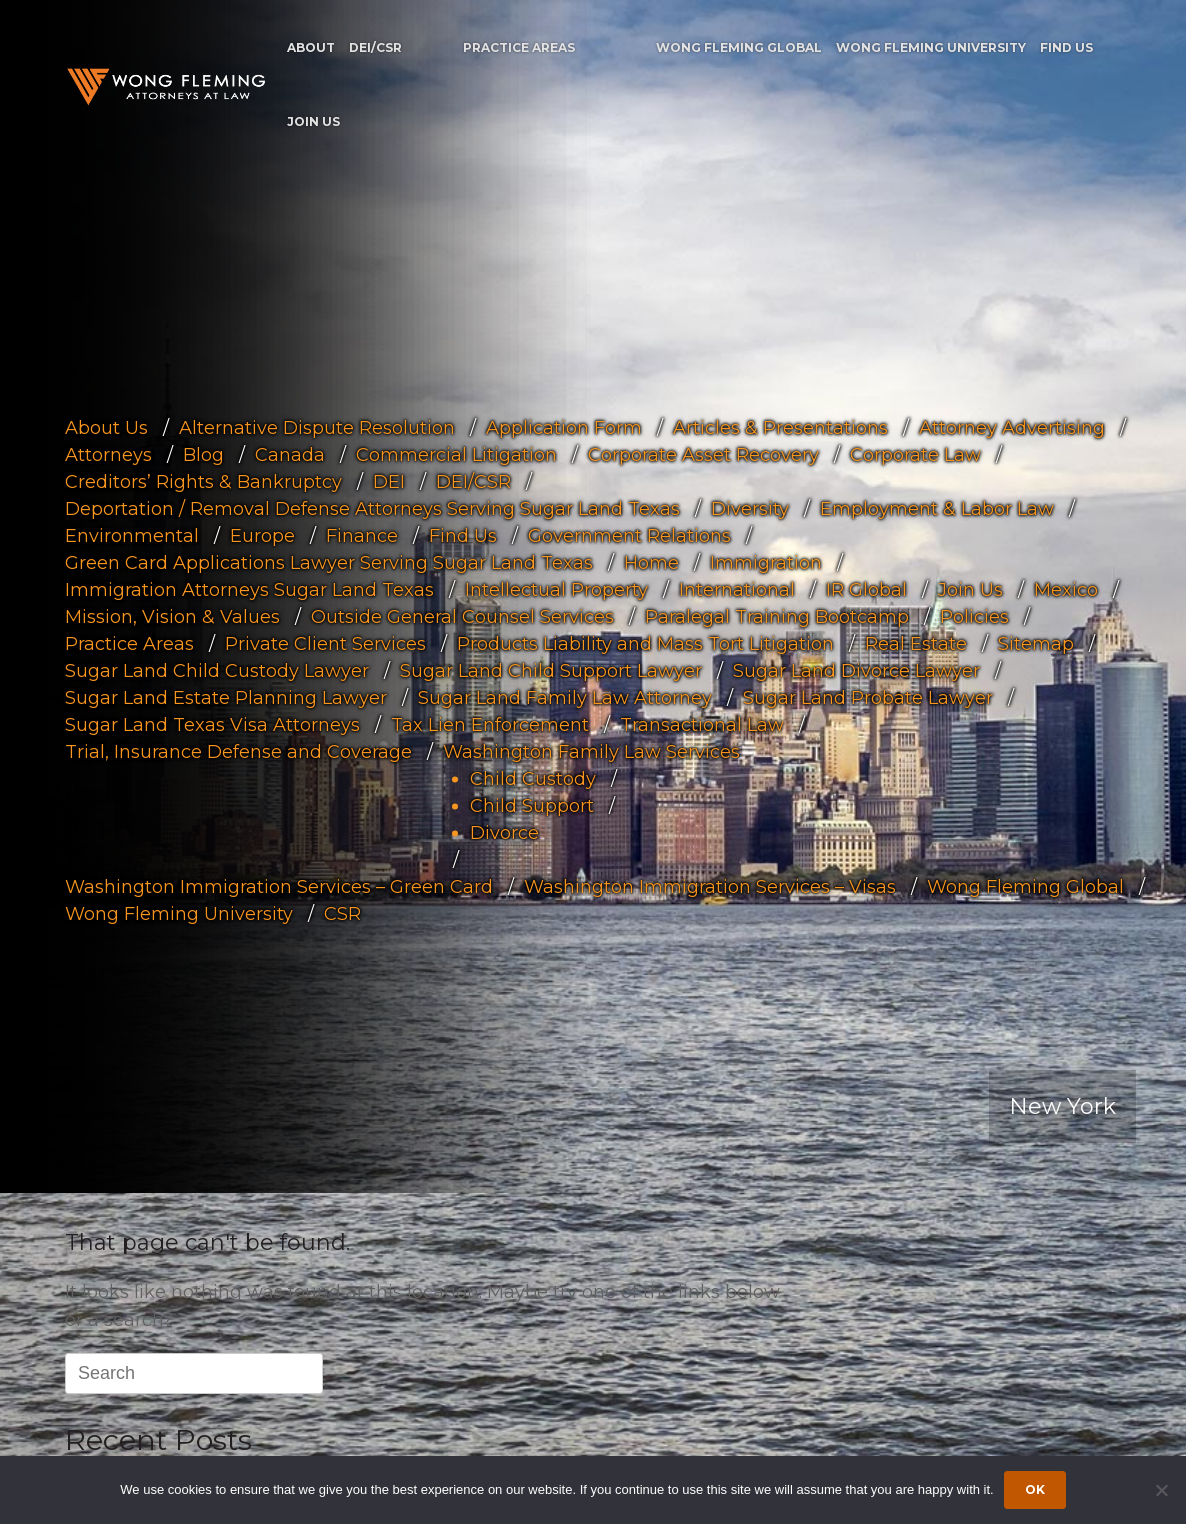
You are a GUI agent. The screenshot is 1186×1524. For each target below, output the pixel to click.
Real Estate (916, 643)
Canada (290, 454)
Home (651, 562)
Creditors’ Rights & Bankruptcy (203, 481)
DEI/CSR (375, 47)
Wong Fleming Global (739, 47)
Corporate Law (915, 454)
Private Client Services (325, 643)
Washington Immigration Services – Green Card (279, 886)
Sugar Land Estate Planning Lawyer (226, 697)
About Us (106, 427)
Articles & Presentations (780, 427)
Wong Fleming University (931, 47)
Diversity (750, 508)
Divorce (504, 832)
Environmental (132, 535)
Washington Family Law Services (591, 751)
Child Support (532, 805)
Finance (362, 535)
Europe (262, 535)
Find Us (1066, 47)
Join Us (313, 121)
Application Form (564, 427)
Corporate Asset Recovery (703, 454)
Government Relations (629, 535)
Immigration (766, 562)
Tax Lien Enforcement (490, 724)
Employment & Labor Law (937, 508)
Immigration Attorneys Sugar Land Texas (249, 589)
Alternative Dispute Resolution (317, 427)
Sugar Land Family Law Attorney (565, 697)
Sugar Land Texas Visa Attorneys (212, 724)
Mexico (1066, 589)
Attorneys (108, 454)
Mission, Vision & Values (172, 616)
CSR (342, 913)
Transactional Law (702, 724)
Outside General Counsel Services (462, 616)
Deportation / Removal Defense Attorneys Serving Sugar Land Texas (372, 508)
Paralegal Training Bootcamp (777, 616)
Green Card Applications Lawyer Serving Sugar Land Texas (329, 562)
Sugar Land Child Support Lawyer (551, 670)
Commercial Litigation (456, 454)
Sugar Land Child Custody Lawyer (217, 670)
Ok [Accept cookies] (1035, 1489)
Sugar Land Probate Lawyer (868, 697)
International (737, 589)
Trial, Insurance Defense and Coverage (238, 751)
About (311, 47)
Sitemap (1036, 643)
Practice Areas (519, 47)
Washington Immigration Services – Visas (710, 886)
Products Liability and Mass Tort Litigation (645, 643)
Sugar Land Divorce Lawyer (856, 670)
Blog (203, 454)
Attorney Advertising (1012, 427)
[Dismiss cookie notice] (1161, 1490)
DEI (389, 481)
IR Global (866, 589)
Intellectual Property (556, 589)
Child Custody (533, 778)
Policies (974, 616)
